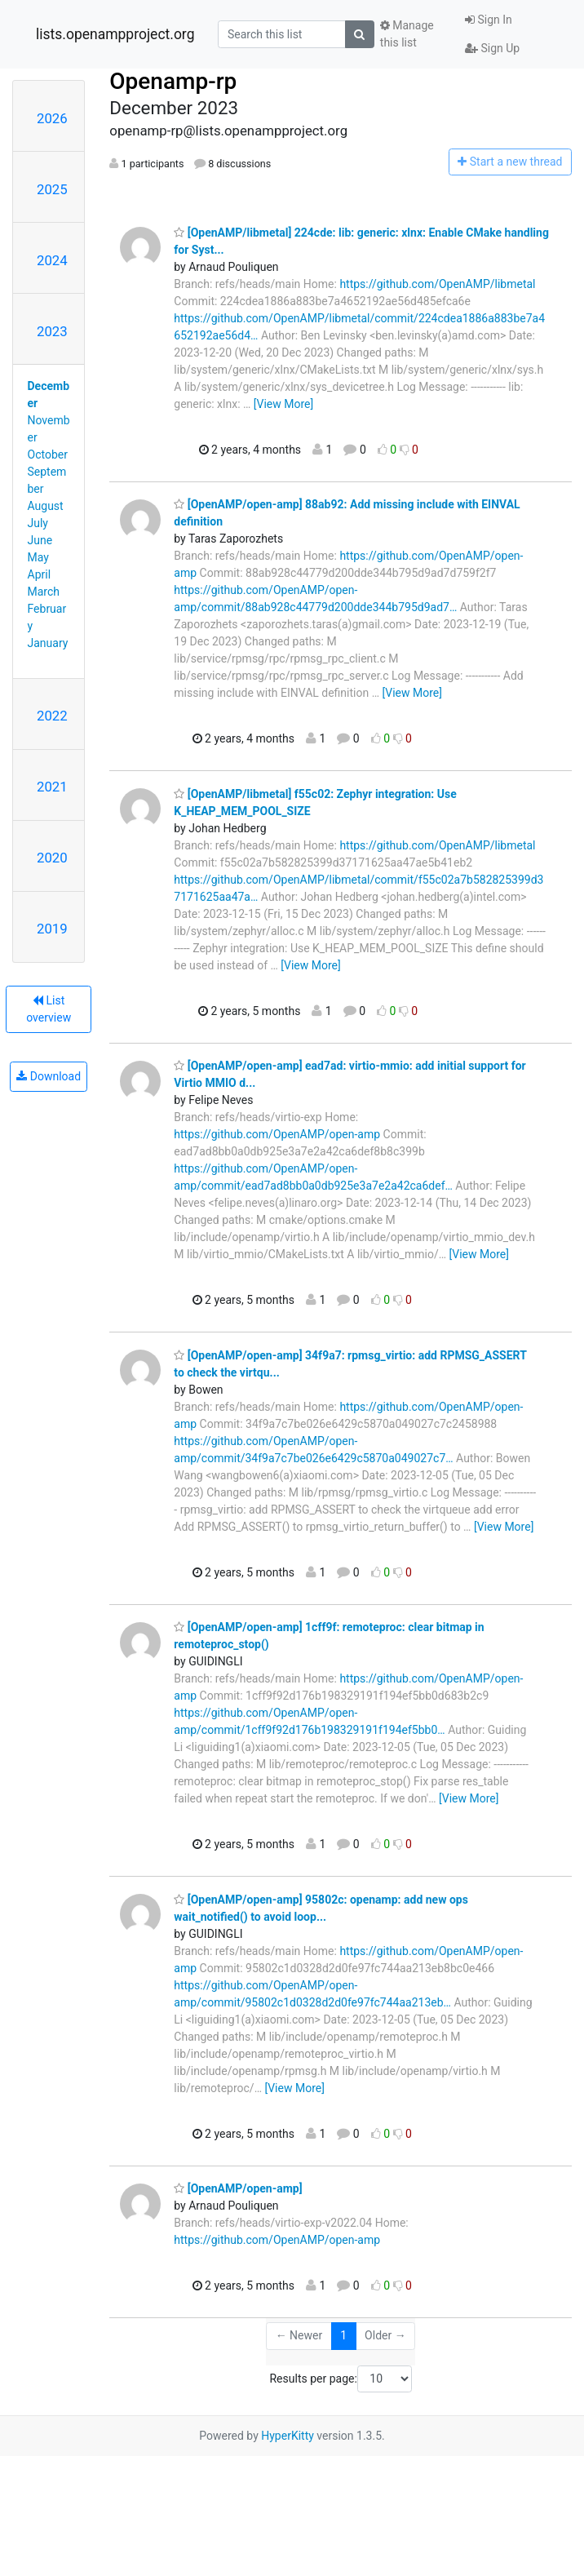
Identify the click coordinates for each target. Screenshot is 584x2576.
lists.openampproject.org (115, 34)
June (40, 540)
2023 (52, 331)
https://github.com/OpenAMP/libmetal (437, 283)
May (38, 557)
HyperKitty (287, 2435)
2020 (52, 857)
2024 (52, 260)
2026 (52, 118)
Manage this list (407, 34)
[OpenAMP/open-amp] (238, 2188)
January (48, 643)
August (46, 505)
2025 (52, 189)
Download (48, 1076)
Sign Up (492, 48)
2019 (52, 928)
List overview (48, 1009)
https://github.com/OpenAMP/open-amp (277, 1134)
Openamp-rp (173, 81)
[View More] (283, 403)
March (44, 591)
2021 (52, 786)
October (48, 454)
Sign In (488, 19)
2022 (52, 715)
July (38, 523)
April (39, 574)
